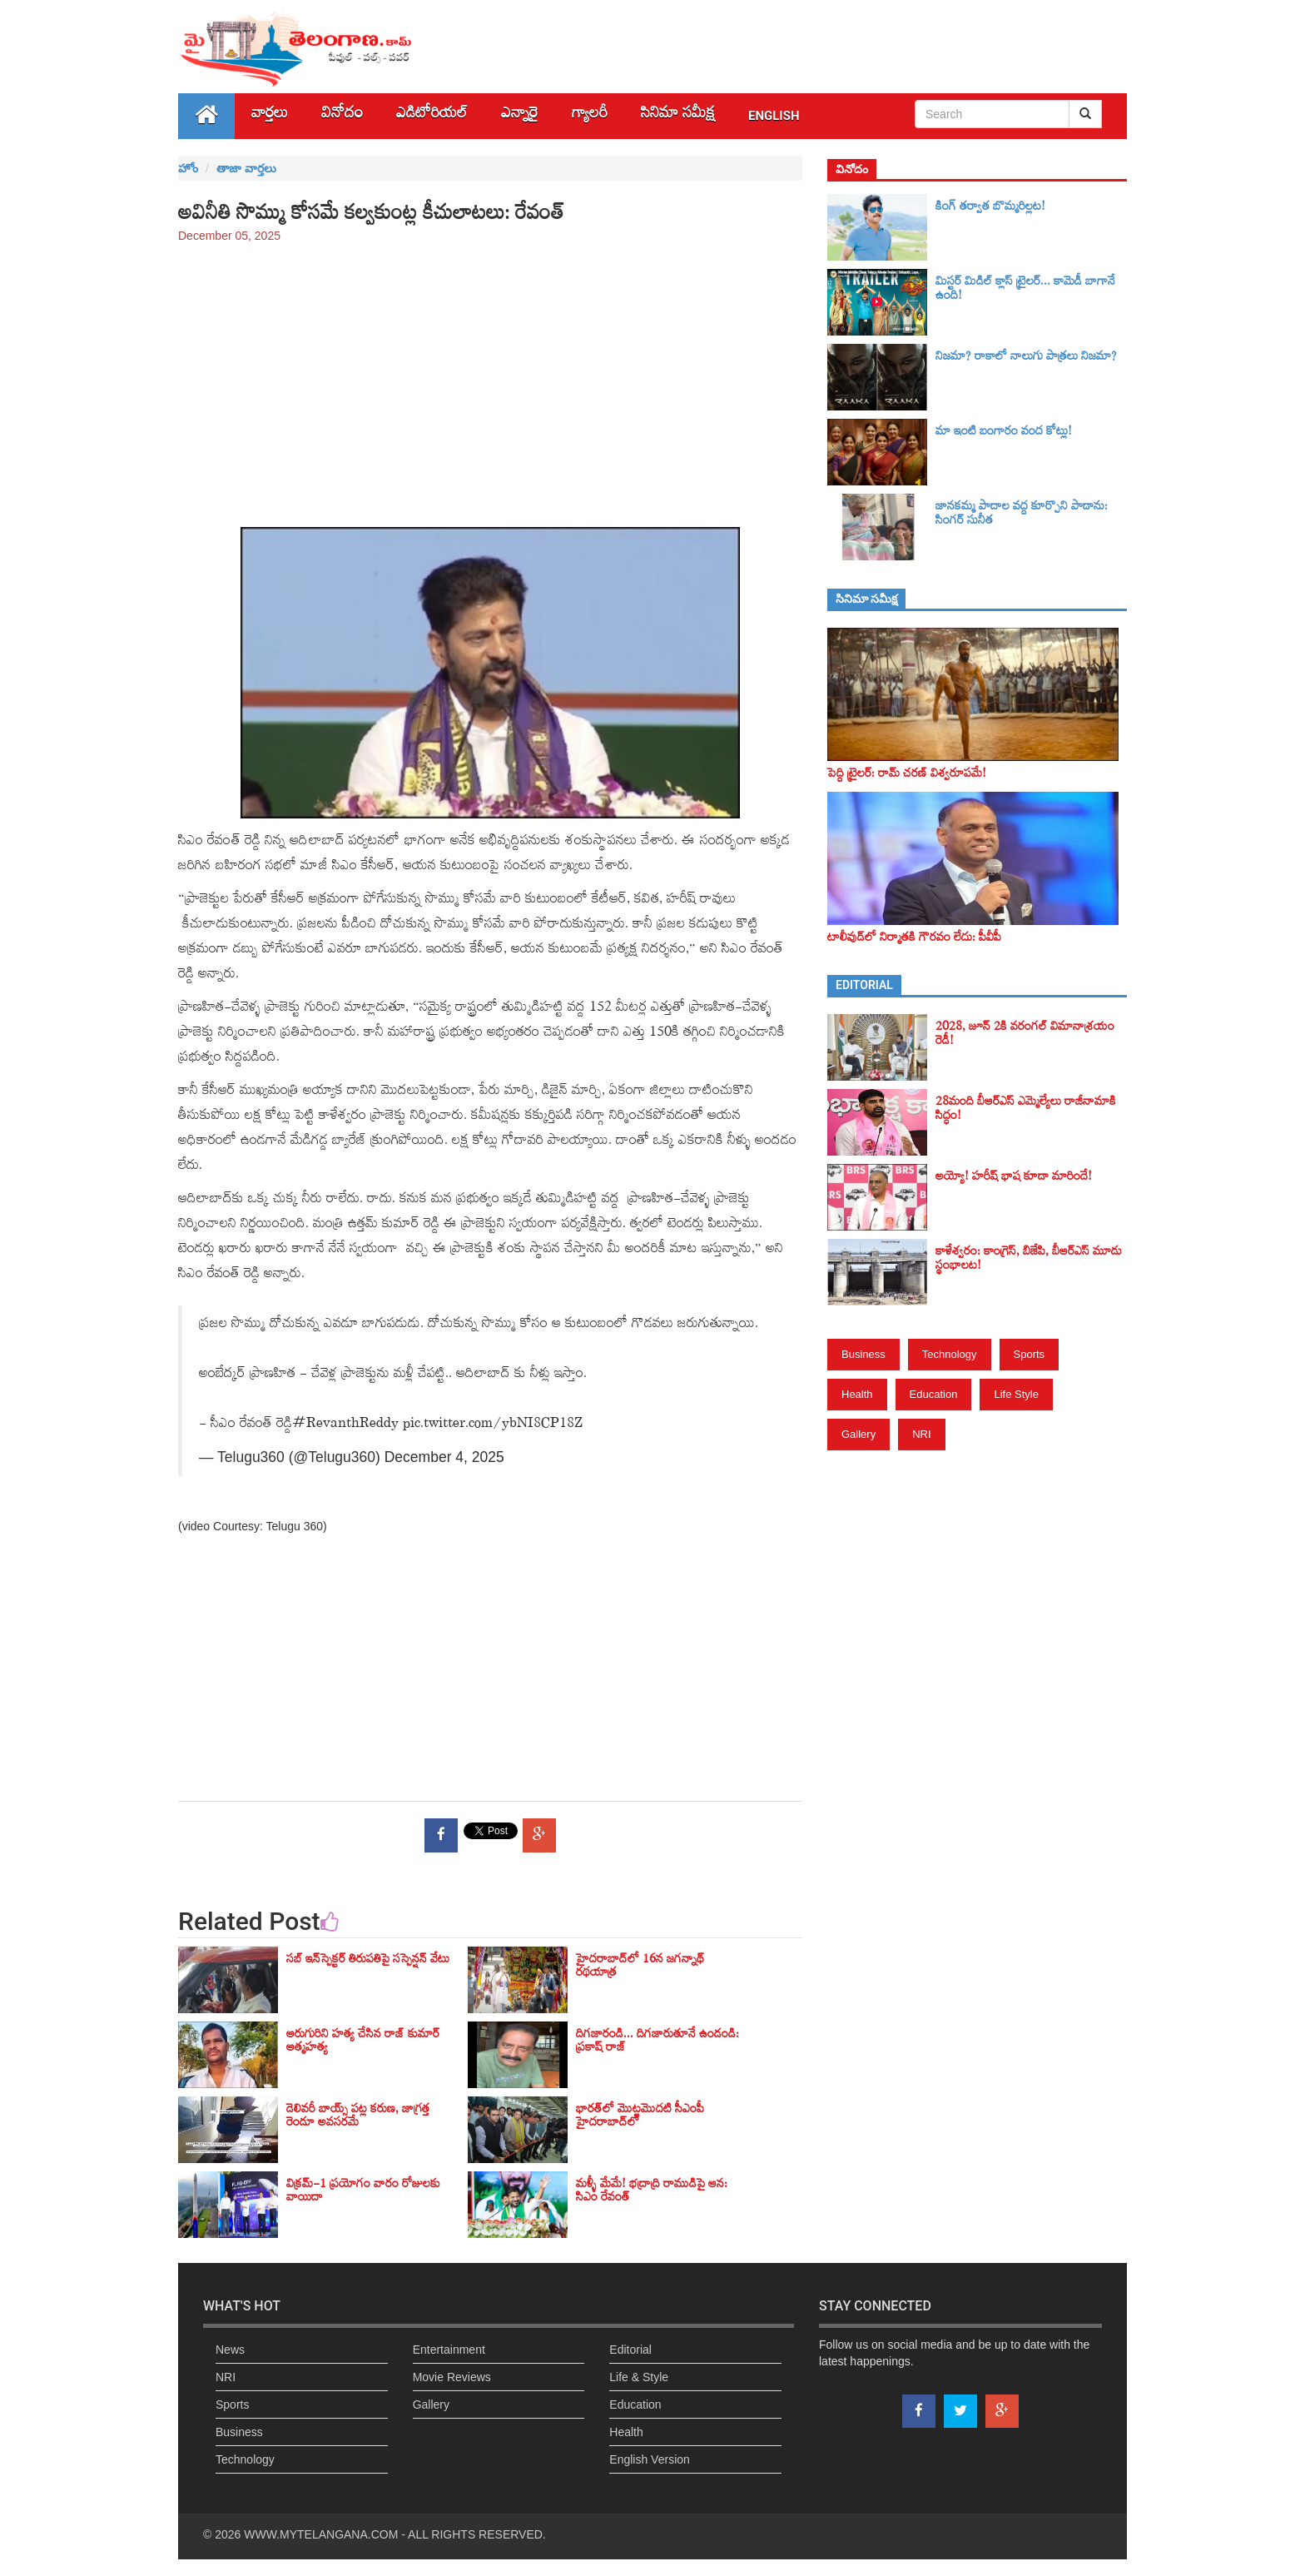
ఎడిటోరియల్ (432, 116)
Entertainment (449, 2349)
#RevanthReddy (345, 1426)
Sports (1029, 1354)
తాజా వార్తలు (246, 168)
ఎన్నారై (519, 116)
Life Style (1016, 1394)
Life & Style (638, 2377)
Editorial (630, 2349)
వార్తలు (269, 116)
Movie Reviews (452, 2377)
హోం (188, 168)
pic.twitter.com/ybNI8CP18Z (493, 1426)
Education (934, 1394)
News (230, 2349)
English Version (649, 2459)
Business (863, 1354)
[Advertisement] (490, 377)
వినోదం (342, 116)
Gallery (858, 1434)
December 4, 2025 (444, 1457)
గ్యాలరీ (590, 116)
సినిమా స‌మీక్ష (678, 116)
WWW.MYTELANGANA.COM (321, 2534)
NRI (921, 1434)
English (774, 115)
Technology (949, 1354)
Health (857, 1394)
